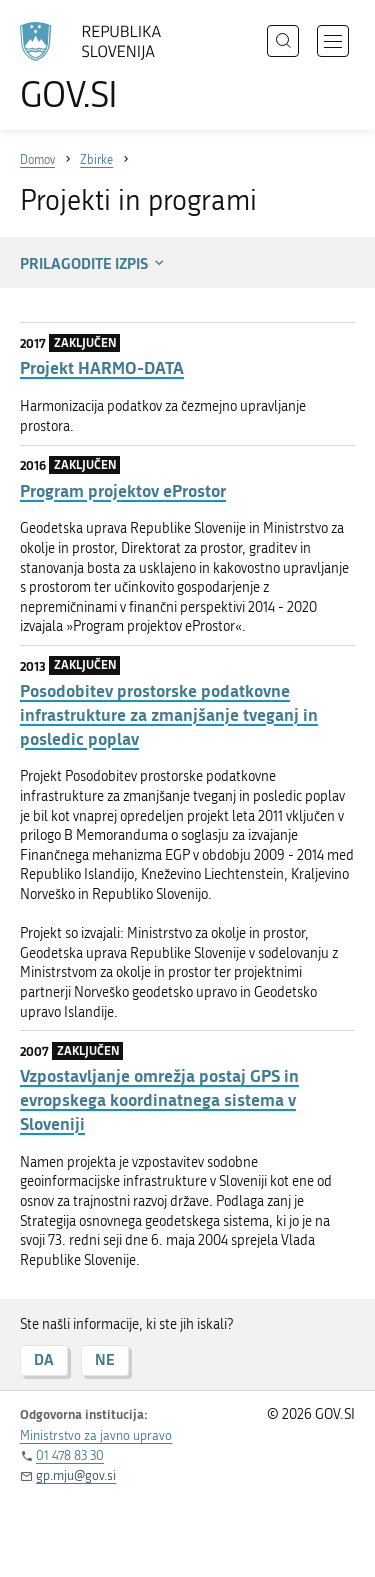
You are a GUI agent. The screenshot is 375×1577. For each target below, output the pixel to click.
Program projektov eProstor (123, 490)
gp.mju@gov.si (76, 1475)
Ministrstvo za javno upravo (96, 1435)
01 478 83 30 (70, 1455)
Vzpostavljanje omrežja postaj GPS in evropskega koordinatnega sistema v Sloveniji (159, 1099)
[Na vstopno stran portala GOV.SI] (100, 67)
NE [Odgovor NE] (105, 1359)
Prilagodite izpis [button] (94, 263)
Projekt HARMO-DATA (102, 367)
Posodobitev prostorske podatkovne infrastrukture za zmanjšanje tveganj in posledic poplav (169, 714)
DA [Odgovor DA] (44, 1359)
